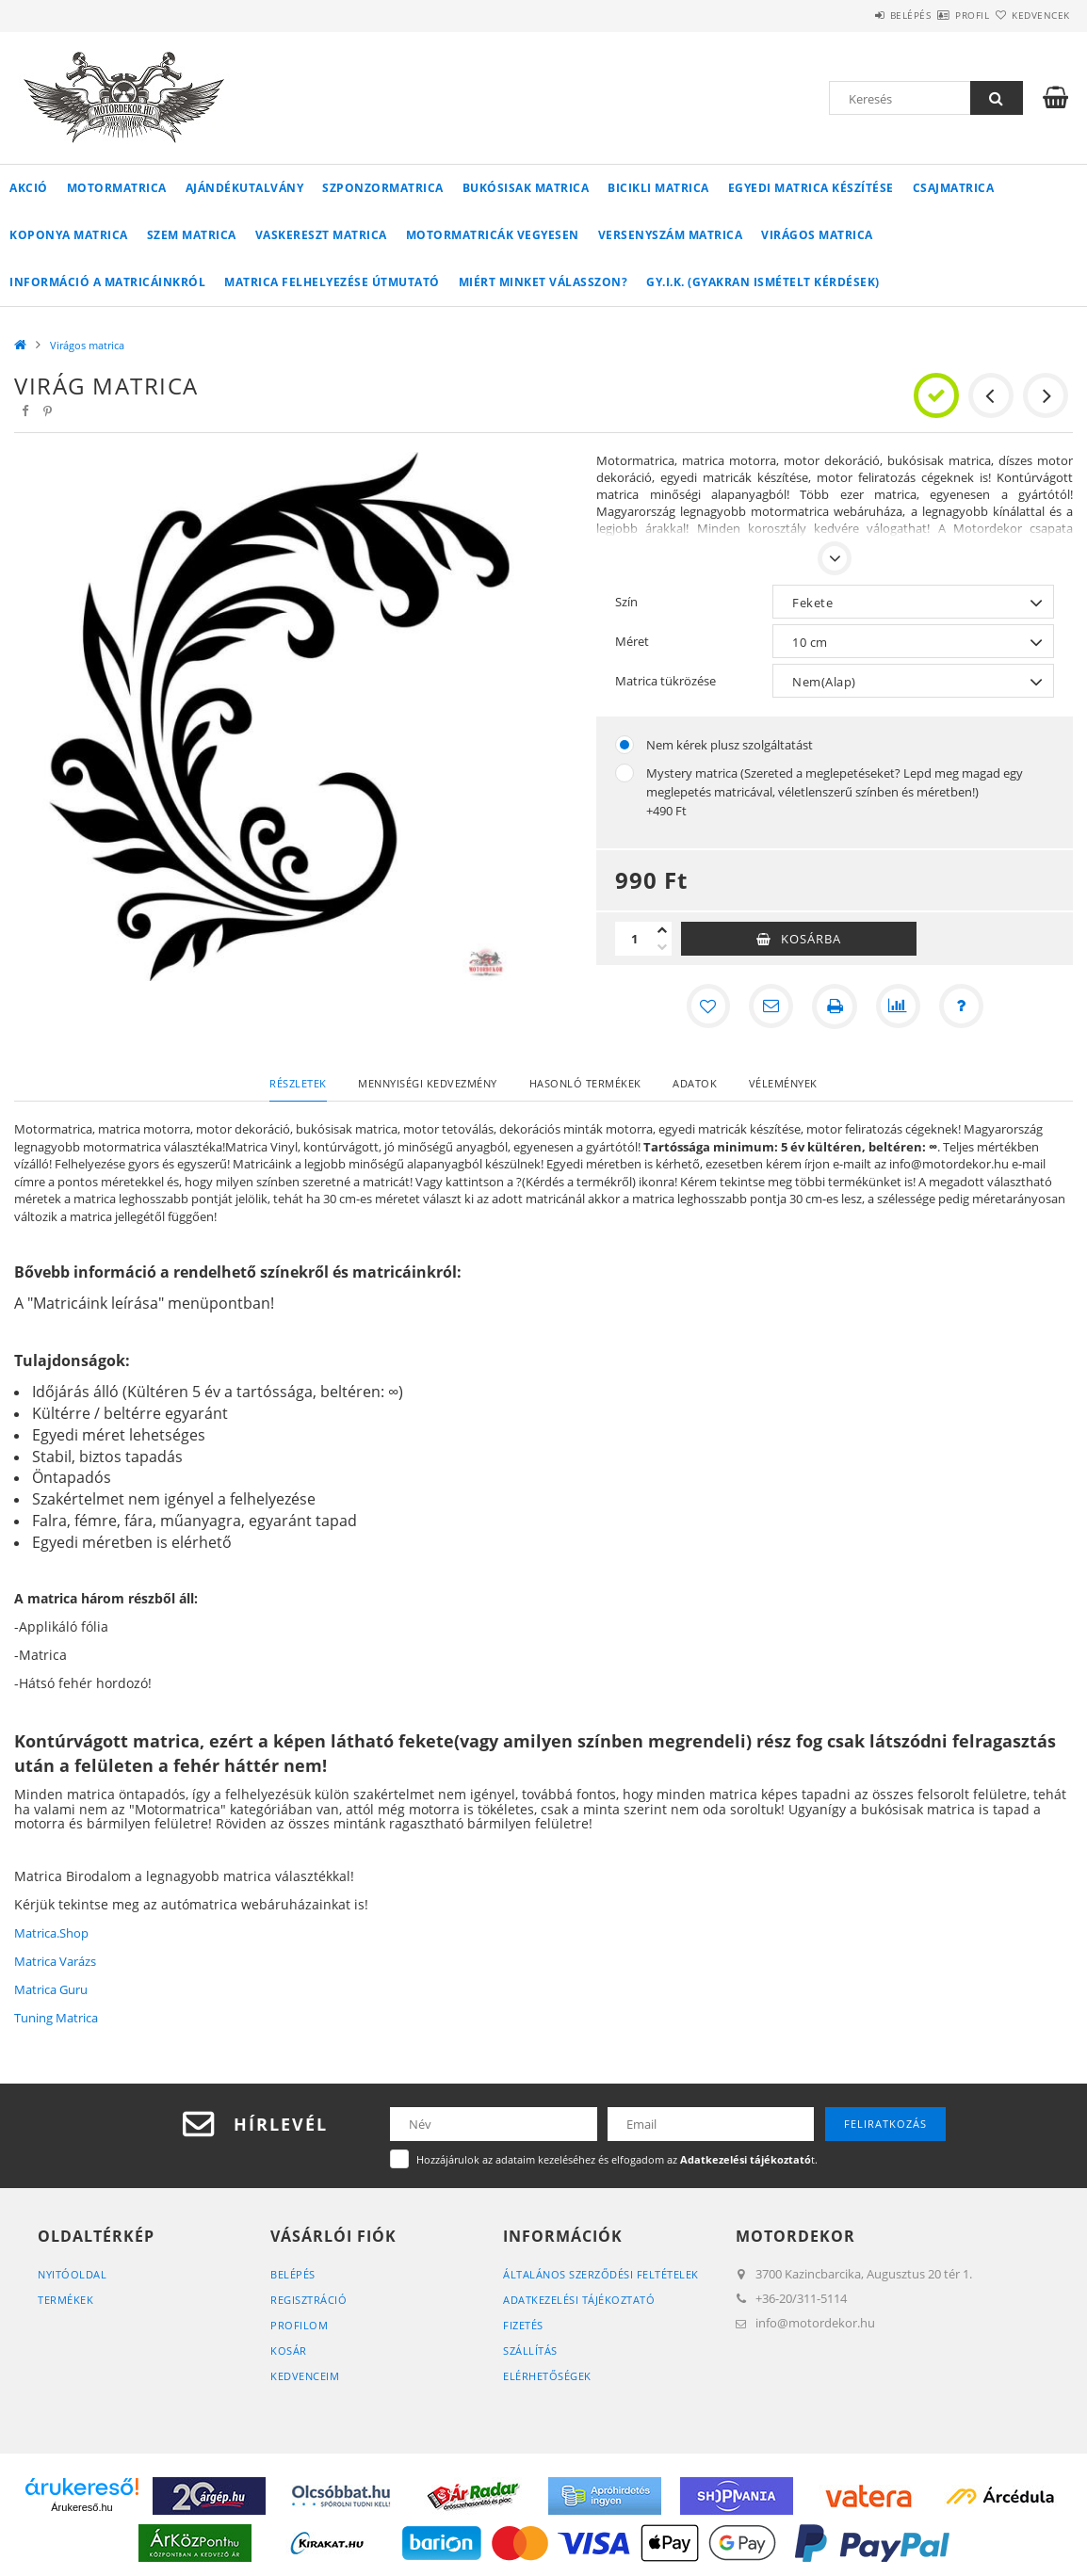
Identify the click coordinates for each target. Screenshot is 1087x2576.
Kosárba (811, 938)
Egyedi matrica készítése (811, 188)
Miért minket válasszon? (543, 282)
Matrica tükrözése (665, 680)
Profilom (299, 2325)
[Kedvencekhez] (706, 1006)
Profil (939, 15)
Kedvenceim (304, 2376)
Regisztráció (308, 2300)
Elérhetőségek (547, 2376)
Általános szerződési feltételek (601, 2274)
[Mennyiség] (634, 939)
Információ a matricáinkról (107, 282)
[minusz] (662, 947)
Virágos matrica (817, 235)
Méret (632, 641)
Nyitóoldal (72, 2274)
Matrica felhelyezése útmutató (332, 282)
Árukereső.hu (81, 2507)
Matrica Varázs (55, 1961)
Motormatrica (117, 188)
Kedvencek (1029, 15)
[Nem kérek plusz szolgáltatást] (624, 744)
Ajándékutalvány (245, 188)
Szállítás (530, 2350)
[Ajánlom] (770, 1006)
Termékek (65, 2300)
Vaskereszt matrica (321, 235)
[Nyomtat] (834, 1006)
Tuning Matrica (56, 2017)
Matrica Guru (51, 1989)
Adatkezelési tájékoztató (579, 2300)
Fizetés (523, 2325)
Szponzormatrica (383, 188)
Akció (28, 188)
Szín (626, 601)
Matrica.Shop (51, 1932)
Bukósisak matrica (526, 188)
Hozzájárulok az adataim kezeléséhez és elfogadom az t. (617, 2159)
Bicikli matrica (658, 188)
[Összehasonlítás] (898, 1006)
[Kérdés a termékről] (962, 1006)
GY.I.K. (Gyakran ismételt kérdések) (763, 282)
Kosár (288, 2350)
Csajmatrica (954, 188)
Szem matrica (191, 235)
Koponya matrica (68, 235)
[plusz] (662, 930)
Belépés (855, 15)
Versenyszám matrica (670, 235)
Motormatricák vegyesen (492, 235)
